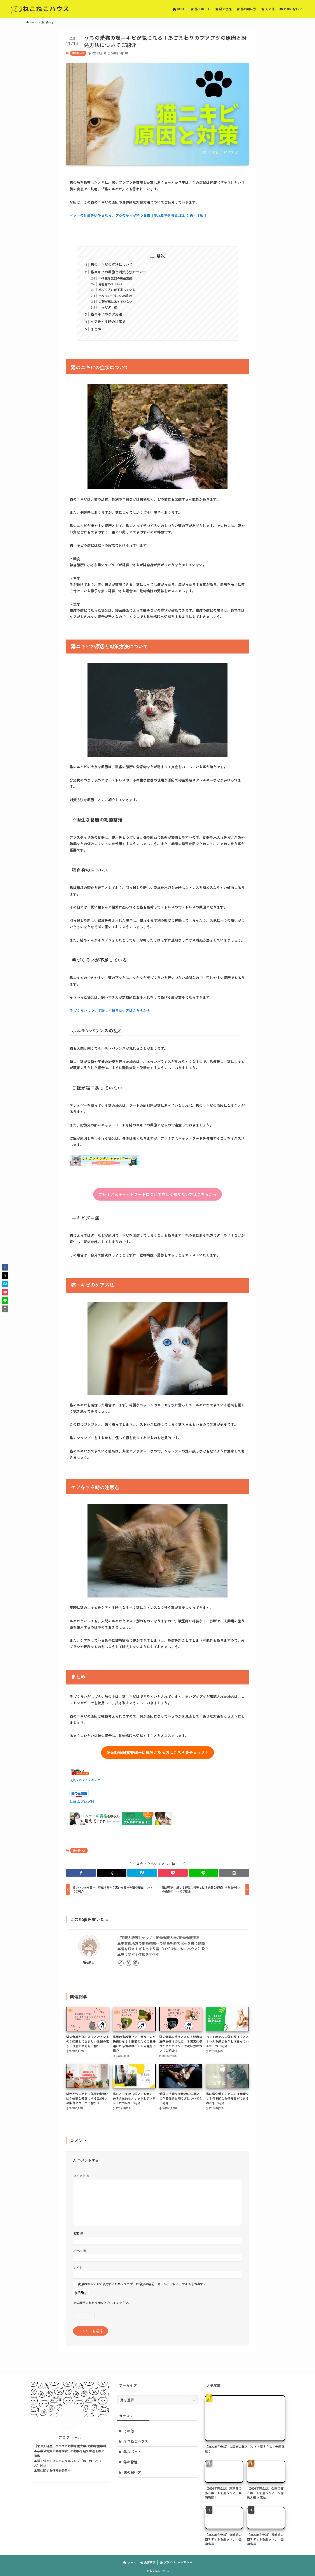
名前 (78, 2233)
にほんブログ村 (82, 1801)
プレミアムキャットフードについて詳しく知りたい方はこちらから (157, 1194)
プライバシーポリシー (176, 2562)
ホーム (129, 2562)
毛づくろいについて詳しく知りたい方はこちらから (110, 1010)
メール (79, 2250)
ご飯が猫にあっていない (115, 301)
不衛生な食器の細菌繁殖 (115, 278)
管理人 (89, 1962)
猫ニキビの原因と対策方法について (119, 272)
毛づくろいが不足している (116, 289)
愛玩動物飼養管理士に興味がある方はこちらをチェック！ (157, 1752)
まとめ (96, 329)
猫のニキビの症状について (112, 264)
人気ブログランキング (85, 1780)
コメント (81, 2175)
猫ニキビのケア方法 (106, 314)
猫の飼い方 (78, 53)
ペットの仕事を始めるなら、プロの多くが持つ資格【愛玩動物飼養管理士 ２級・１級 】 (139, 215)
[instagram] (136, 1963)
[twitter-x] (128, 1963)
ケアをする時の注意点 (108, 321)
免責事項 (147, 2562)
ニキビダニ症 (107, 307)
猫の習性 (130, 2462)
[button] (81, 1873)
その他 (128, 2430)
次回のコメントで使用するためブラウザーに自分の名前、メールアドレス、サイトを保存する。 (143, 2284)
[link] (121, 1963)
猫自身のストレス (110, 284)
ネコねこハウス (135, 2441)
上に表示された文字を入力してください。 (102, 2302)
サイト (77, 2267)
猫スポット (132, 2451)
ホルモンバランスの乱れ (115, 295)
